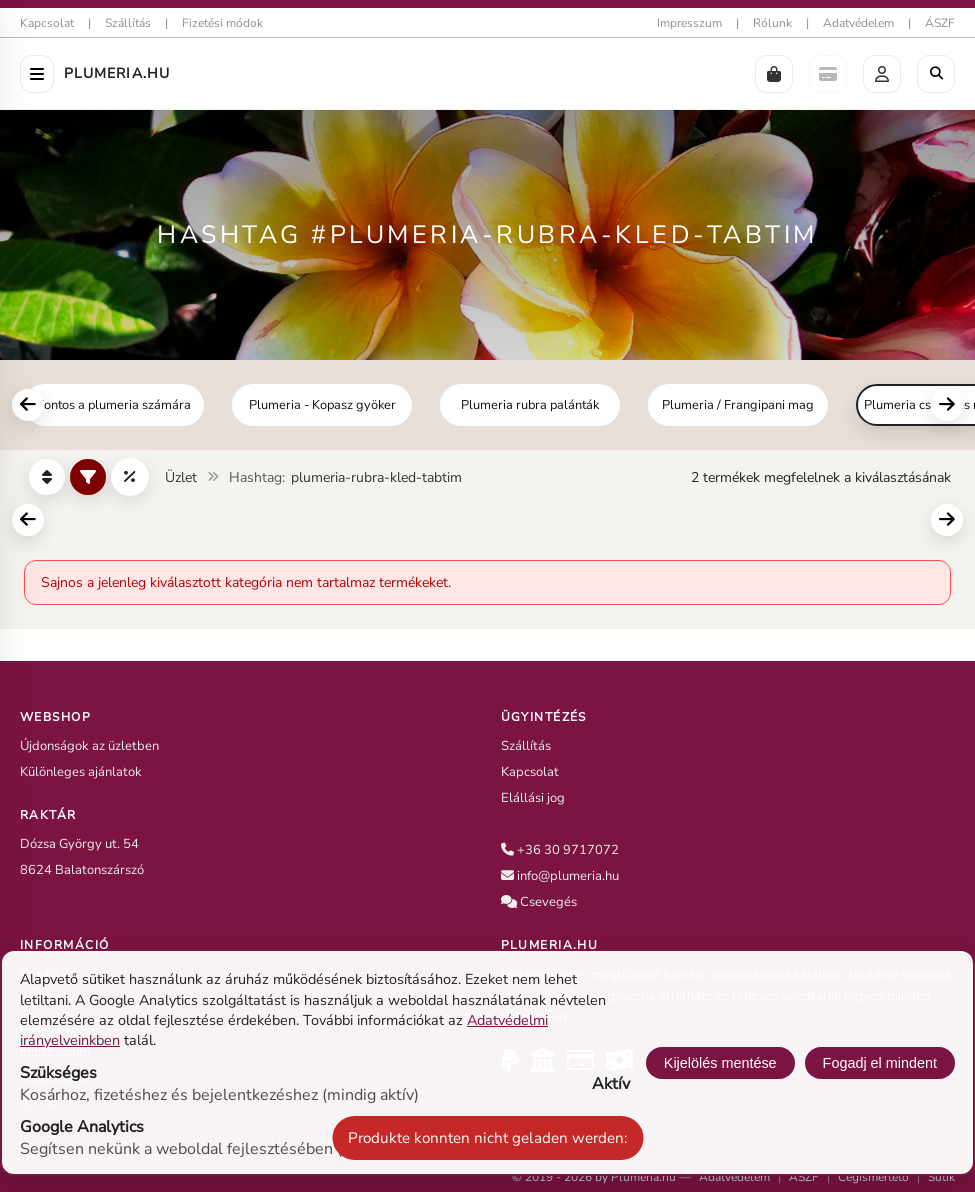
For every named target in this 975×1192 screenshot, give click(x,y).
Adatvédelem (858, 23)
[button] (774, 74)
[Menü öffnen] (37, 74)
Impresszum (689, 23)
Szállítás (128, 23)
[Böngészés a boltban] (936, 74)
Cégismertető (873, 1177)
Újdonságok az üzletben (89, 746)
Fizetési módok (222, 23)
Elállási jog (533, 798)
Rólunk (772, 23)
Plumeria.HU (117, 73)
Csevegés (548, 902)
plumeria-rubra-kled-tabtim (376, 477)
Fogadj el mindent (880, 1063)
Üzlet (181, 477)
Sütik (941, 1177)
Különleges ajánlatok (81, 772)
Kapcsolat (47, 23)
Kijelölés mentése (720, 1063)
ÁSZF (940, 23)
